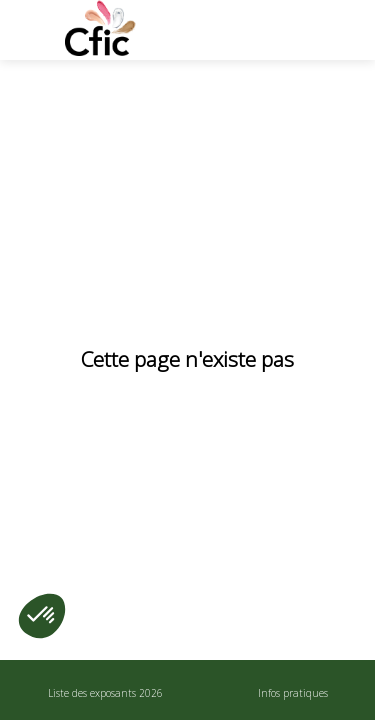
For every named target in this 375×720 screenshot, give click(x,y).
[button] (30, 30)
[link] (105, 690)
